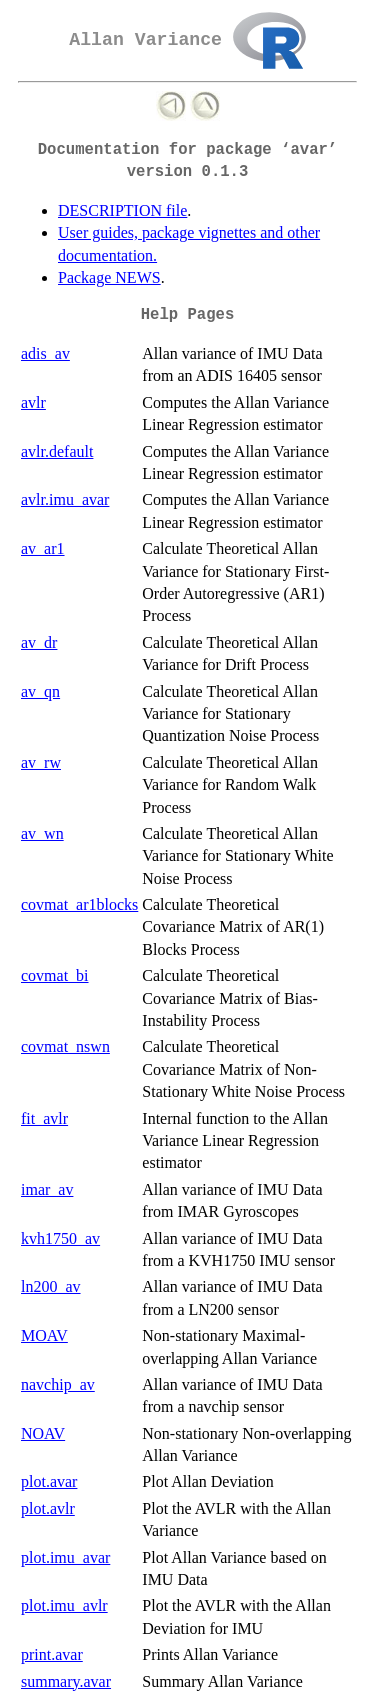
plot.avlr (48, 1508)
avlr (33, 402)
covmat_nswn (65, 1046)
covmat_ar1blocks (79, 904)
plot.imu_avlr (64, 1605)
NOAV (43, 1433)
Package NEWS (109, 277)
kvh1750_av (60, 1238)
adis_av (45, 353)
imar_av (47, 1189)
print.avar (52, 1654)
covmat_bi (55, 975)
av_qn (40, 691)
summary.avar (66, 1681)
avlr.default (57, 451)
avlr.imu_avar (65, 499)
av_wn (42, 833)
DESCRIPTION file (122, 210)
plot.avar (49, 1481)
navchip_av (58, 1384)
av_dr (39, 642)
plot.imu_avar (65, 1557)
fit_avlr (44, 1118)
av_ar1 (43, 548)
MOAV (44, 1335)
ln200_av (51, 1286)
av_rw (41, 762)
